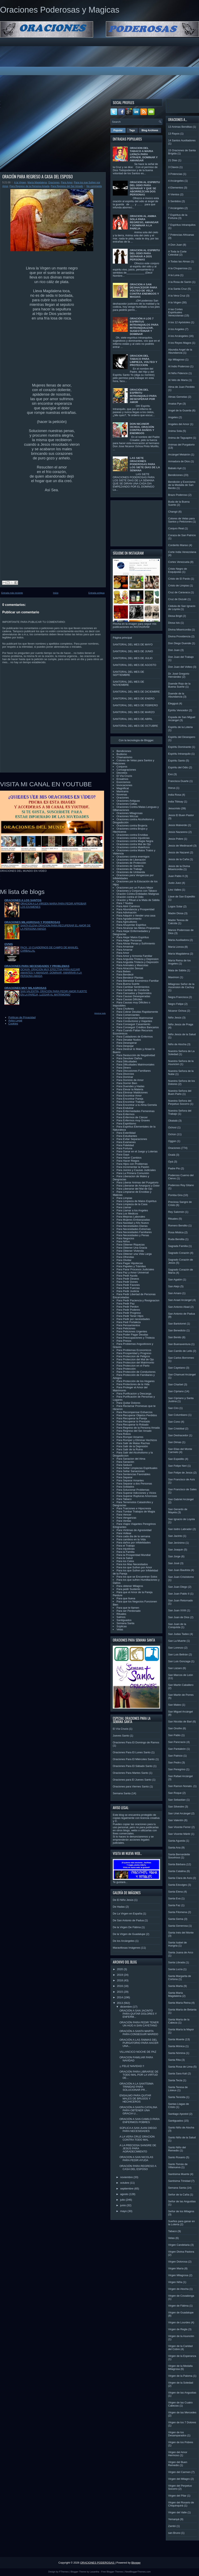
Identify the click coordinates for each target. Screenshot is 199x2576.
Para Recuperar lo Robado (132, 1424)
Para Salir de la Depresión (132, 1446)
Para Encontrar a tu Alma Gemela (136, 1104)
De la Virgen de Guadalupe (129, 1934)
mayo (123, 2211)
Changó (173, 511)
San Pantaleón (177, 1748)
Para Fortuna (124, 1148)
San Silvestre (176, 1806)
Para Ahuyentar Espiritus (131, 924)
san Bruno (174, 2532)
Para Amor (67, 182)
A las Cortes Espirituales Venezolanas (175, 312)
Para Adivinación (126, 912)
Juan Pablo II (176, 876)
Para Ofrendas (125, 1257)
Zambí (172, 2526)
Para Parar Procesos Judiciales (135, 1269)
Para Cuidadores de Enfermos (134, 1036)
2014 (120, 1997)
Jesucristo (174, 808)
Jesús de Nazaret (178, 852)
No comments (94, 186)
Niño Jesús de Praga (180, 1024)
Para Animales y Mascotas (132, 965)
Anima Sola (175, 430)
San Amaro (174, 1293)
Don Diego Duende (179, 643)
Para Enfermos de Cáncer (132, 1117)
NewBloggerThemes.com (138, 2571)
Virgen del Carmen (179, 2472)
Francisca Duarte (178, 781)
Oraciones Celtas (126, 803)
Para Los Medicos (127, 1213)
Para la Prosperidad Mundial (133, 1554)
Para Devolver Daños (129, 1058)
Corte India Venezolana (182, 552)
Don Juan (174, 650)
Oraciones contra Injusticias (133, 837)
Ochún (172, 1134)
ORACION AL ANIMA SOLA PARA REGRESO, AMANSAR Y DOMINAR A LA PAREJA (144, 222)
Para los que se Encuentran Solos (136, 1576)
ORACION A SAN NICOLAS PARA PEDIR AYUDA (136, 2159)
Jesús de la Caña (178, 859)
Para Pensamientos (128, 1325)
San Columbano (177, 1414)
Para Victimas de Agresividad (134, 1530)
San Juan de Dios (178, 1617)
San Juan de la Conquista (177, 1625)
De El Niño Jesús (123, 1899)
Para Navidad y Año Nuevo (132, 1222)
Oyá (170, 1161)
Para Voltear (123, 1533)
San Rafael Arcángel (180, 1776)
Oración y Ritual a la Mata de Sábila (137, 900)
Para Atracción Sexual (129, 968)
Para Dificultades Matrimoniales (135, 1064)
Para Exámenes (126, 1142)
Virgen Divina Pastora (181, 2251)
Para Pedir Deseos (127, 1278)
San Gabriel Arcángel (181, 1499)
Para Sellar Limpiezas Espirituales (136, 1468)
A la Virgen (20, 182)
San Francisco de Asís (181, 1479)
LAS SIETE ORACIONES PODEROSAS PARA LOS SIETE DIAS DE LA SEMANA (145, 464)
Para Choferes (125, 1008)
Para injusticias (125, 1548)
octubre (124, 2182)
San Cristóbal (176, 1428)
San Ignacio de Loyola (181, 1519)
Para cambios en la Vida (131, 1539)
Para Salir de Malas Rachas (133, 1443)
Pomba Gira (175, 1195)
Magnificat (122, 788)
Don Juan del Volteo (180, 666)
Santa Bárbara (177, 1864)
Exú (170, 774)
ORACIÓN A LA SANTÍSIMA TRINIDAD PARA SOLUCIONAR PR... (136, 2086)
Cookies (13, 1023)
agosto (124, 2194)
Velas (119, 1629)
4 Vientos (173, 194)
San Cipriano (176, 1391)
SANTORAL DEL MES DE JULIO (133, 658)
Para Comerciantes (128, 1014)
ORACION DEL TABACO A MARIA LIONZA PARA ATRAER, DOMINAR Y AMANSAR (144, 154)
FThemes (64, 2571)
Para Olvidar (123, 1260)
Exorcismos (123, 782)
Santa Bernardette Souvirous (179, 1856)
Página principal (122, 637)
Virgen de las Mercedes (182, 2412)
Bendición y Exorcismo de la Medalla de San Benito (181, 485)
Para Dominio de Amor (130, 1080)
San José (173, 1563)
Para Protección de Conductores (135, 1371)
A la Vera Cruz (176, 295)
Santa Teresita (176, 2097)
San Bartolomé (177, 1323)
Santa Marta (175, 1986)
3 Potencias (175, 173)
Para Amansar (124, 946)
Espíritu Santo (176, 760)
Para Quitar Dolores (128, 1402)
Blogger (148, 740)
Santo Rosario (176, 2157)
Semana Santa (125, 1623)
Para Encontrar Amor (129, 1095)
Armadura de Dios (179, 461)
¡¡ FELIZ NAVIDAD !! (131, 2066)
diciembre (126, 2006)
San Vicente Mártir (179, 1833)
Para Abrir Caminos (128, 906)
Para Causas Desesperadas (133, 996)
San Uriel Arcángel (179, 1813)
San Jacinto (175, 1535)
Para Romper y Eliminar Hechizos (136, 1440)
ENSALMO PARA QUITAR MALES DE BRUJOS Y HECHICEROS (135, 2098)
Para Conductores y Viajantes (134, 1021)
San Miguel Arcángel (180, 1711)
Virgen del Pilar (177, 2495)
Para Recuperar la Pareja (131, 1418)
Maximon (173, 977)
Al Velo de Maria (178, 380)
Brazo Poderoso (177, 494)
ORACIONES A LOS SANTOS (22, 900)
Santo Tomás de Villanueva (178, 2166)
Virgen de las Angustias (182, 2392)
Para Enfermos (125, 1114)
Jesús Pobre (175, 838)
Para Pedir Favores (128, 1284)
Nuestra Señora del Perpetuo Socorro (179, 1102)
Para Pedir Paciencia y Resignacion (137, 1300)
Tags (132, 130)
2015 (120, 1991)
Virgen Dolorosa (177, 2261)
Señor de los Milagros (181, 2211)
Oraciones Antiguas (128, 800)
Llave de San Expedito (181, 896)
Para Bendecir (124, 974)
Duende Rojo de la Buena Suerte (179, 685)
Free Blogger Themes (112, 2571)
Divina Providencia (179, 636)
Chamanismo (124, 757)
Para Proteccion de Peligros (133, 1356)
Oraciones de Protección (131, 862)
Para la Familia (125, 1551)
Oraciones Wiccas (127, 816)
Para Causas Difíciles (129, 999)
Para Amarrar (124, 949)
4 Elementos (175, 187)
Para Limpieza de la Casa (131, 1204)
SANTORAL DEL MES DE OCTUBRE (135, 725)
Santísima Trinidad (179, 2180)
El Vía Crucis (124, 775)
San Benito (174, 1337)
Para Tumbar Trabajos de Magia (135, 1511)
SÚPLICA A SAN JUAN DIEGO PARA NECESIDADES (138, 2129)
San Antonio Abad (178, 1306)
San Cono (174, 1421)
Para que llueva (125, 1598)
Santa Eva (174, 1898)
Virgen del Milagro (179, 2478)
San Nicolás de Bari (180, 1721)
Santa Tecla (175, 2080)
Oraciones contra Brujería (131, 825)
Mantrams (122, 791)
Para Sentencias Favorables (133, 1474)
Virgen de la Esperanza (182, 2355)
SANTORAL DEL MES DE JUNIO (133, 651)
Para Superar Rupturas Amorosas (136, 1496)
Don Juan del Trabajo (181, 656)
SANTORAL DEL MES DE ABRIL (133, 719)
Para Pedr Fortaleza (128, 1322)
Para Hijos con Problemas (132, 1163)
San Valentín (175, 1820)
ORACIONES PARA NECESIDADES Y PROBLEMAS (36, 966)
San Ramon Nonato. (180, 1786)
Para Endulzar (124, 1108)
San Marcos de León (180, 1675)
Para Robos (123, 1433)
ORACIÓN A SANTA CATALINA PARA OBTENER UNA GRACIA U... (138, 2110)
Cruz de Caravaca (179, 592)
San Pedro (174, 1762)
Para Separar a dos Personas (134, 1483)
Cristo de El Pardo (179, 578)
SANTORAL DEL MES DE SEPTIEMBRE (128, 673)
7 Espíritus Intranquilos (181, 224)
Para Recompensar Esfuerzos (134, 1412)
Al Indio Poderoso (178, 366)
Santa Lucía (175, 1969)
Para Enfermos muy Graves (133, 1120)
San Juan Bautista (179, 1570)
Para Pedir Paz (125, 1303)
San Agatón (175, 1279)
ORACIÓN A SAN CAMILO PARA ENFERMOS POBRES (139, 2120)
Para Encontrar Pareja (129, 1098)
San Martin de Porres (181, 1694)
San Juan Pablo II (178, 1593)
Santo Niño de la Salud (182, 2137)
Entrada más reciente (12, 593)
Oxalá (171, 1154)
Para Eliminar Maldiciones (132, 1092)
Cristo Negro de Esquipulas (177, 570)
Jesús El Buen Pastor (181, 815)
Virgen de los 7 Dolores (182, 2422)
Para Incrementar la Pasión (132, 1167)
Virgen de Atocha (178, 2288)
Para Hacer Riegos (127, 1160)
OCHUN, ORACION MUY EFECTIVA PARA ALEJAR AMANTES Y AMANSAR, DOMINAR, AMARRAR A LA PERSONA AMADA (51, 973)
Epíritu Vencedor (178, 710)
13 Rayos (174, 133)
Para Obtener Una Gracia (131, 1247)
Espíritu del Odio (178, 767)
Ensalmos (122, 779)
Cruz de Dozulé (177, 599)
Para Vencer (123, 1514)
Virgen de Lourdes (179, 2322)
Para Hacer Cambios (129, 1157)
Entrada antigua (96, 593)
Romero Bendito (178, 1225)
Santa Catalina (177, 1871)
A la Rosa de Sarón (179, 281)
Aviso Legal (15, 1020)
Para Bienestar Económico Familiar (137, 980)
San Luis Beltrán (178, 1654)
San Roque (175, 1792)
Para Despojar (125, 1045)
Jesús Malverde (177, 825)
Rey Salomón (176, 1211)
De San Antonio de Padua (128, 1920)
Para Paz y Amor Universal (132, 1272)
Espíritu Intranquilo (179, 753)
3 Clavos (173, 167)
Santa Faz (174, 1905)
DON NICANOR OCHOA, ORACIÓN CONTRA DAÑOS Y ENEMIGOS (142, 428)
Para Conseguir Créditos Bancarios (137, 1027)
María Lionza (176, 946)
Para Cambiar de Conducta (132, 990)
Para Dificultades (126, 1061)
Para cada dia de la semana (133, 1536)
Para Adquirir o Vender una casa (135, 915)
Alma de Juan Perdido (181, 386)
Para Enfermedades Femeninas (135, 1111)
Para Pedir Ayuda (126, 1275)
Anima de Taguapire (180, 437)
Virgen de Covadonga (181, 2295)
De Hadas (119, 1906)
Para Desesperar (126, 1042)
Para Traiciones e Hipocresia (133, 1508)
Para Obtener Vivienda (130, 1250)
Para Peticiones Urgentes (131, 1331)
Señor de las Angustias (182, 2201)
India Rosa (174, 794)
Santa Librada (176, 1962)
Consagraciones (126, 769)
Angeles (173, 417)
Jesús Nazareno (178, 831)
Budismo (121, 754)
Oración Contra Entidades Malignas (137, 893)
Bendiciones (123, 751)
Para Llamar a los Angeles (132, 1210)
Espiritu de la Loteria (180, 727)
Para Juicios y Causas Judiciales (136, 1170)
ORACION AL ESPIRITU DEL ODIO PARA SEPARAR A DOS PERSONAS (145, 255)
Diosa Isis (174, 622)
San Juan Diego (177, 1586)
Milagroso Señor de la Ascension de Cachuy (181, 985)
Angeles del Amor (178, 424)
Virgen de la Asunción (181, 2336)
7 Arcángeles (176, 208)
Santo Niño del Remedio (177, 2149)
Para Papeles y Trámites (131, 1266)
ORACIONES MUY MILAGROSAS (25, 988)
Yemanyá (173, 2519)
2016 (120, 1986)
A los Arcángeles (178, 335)
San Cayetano (176, 1367)
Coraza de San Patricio (182, 535)
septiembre (126, 2188)
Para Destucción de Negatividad (135, 1055)
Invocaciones (124, 785)
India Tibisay (175, 801)
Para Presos (123, 1340)
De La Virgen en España (127, 1913)
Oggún (172, 1141)
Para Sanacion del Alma (130, 1458)
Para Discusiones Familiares (133, 1070)
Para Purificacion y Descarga (133, 1393)
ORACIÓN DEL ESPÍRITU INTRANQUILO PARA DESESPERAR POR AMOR (143, 396)
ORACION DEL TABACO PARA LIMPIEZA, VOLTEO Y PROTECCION (143, 360)
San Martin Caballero (180, 1684)
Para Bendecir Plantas (129, 977)
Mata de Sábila (177, 970)
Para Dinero (123, 1067)
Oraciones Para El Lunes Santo (131, 1752)
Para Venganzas (126, 1517)
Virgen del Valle (177, 2512)
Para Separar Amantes (130, 1480)
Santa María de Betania (182, 2009)
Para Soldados (125, 1486)
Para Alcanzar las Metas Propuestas (138, 928)
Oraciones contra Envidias (132, 834)
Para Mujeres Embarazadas (133, 1219)
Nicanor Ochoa (177, 1010)
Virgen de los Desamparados (177, 2434)
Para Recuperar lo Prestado (133, 1421)
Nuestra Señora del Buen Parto (179, 1092)
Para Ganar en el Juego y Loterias (137, 1151)
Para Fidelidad (125, 1145)
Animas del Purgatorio (181, 444)
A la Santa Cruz (177, 288)
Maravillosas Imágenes (126, 1947)
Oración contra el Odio (129, 896)
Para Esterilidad (126, 1132)
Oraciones (53, 182)
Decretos (121, 772)
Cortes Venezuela (178, 561)
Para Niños (123, 1241)
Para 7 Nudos (124, 903)
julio (122, 2199)
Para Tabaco (124, 1499)
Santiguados (123, 1620)
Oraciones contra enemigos (132, 856)
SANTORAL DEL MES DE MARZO (134, 712)
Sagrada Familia (178, 1246)
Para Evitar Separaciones (131, 1139)
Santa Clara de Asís (180, 1877)
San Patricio (175, 1755)
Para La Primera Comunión (132, 1173)
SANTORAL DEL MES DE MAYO (133, 644)
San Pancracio (177, 1742)
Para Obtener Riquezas (130, 1244)
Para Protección (126, 1368)
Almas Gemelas (177, 396)
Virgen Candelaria (179, 2244)
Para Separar (124, 1477)
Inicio (55, 593)
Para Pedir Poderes (128, 1309)
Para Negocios (125, 1238)
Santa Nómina (176, 2053)
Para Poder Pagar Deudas (132, 1334)
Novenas (121, 794)
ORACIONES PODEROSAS (97, 2562)
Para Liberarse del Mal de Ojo (134, 1188)
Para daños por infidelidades (133, 1542)
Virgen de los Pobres (180, 2442)
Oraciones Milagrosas (129, 813)
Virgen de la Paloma (180, 2375)
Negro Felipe (175, 1003)
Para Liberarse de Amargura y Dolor (138, 1185)
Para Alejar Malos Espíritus (132, 937)
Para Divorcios (125, 1073)
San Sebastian (177, 1799)
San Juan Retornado (180, 1600)
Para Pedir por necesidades (133, 1319)
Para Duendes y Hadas (130, 1086)
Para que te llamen (127, 1607)
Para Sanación (125, 1461)
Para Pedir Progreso (128, 1312)
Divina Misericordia (179, 629)
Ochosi (172, 1127)
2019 (120, 1974)
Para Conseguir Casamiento (133, 1024)
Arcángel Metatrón (179, 454)
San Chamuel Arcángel (182, 1374)
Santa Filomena (177, 1912)
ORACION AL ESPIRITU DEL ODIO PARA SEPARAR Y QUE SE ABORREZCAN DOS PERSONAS (145, 188)
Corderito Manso (178, 545)
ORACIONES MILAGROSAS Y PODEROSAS (32, 922)
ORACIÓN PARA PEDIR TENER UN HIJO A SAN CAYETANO (139, 2024)
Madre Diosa (175, 913)
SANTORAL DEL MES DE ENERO (133, 698)
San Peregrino (176, 1769)
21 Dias (172, 160)
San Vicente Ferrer (179, 1827)
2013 (120, 2002)
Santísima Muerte (178, 2174)
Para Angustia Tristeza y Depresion (137, 959)
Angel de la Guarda (179, 410)
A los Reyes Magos (179, 342)
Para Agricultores (126, 921)
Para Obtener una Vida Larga (134, 1253)
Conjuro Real (176, 528)
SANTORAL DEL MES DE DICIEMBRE (136, 691)
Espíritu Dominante (179, 746)
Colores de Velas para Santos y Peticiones (181, 520)
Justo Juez (174, 882)
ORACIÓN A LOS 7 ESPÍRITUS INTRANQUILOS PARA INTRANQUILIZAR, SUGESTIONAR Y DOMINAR (144, 326)
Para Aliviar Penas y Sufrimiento (135, 943)
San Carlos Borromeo (181, 1357)
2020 (120, 1969)
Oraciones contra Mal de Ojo (133, 844)
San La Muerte (177, 1640)
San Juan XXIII (177, 1610)
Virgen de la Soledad (180, 2382)
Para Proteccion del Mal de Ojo (135, 1359)
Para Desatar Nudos (128, 1039)
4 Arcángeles (176, 180)
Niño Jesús (174, 1017)
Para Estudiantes (126, 1135)
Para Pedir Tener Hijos (129, 1315)
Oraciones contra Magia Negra (134, 841)
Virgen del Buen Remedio (177, 2464)
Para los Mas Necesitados (132, 1564)
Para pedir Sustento (128, 1589)
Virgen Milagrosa (178, 2275)
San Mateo (174, 1704)
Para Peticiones (125, 1328)
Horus (171, 787)
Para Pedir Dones (127, 1281)
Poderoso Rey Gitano (181, 1185)
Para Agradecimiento (129, 918)
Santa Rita (174, 2059)
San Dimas (174, 1442)
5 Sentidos (174, 201)
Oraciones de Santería (129, 865)
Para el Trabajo (125, 1545)
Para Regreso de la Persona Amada (29, 186)
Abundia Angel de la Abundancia (180, 351)
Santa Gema (175, 1918)
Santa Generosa (178, 1925)
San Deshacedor (178, 1435)
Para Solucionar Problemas (132, 1489)
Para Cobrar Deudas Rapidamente (137, 1011)
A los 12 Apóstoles (179, 322)
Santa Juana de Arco (180, 1952)
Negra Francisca (178, 997)
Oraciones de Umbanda (130, 872)
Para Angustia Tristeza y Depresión (137, 962)
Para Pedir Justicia (127, 1291)
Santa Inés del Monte (181, 1932)
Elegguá (173, 703)
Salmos (120, 1617)
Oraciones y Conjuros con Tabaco (136, 890)
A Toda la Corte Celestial (177, 253)
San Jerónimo (176, 1542)
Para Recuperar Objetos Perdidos (136, 1415)
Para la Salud (124, 1558)
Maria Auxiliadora (178, 940)
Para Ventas (123, 1520)
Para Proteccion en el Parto (132, 1365)
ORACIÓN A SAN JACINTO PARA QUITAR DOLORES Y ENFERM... (138, 2013)
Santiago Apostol (178, 2113)
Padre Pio (174, 1168)
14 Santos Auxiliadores (181, 140)
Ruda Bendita (176, 1239)
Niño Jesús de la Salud (182, 1034)
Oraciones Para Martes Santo (130, 1772)
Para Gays (122, 1154)
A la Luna (173, 275)
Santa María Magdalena (175, 1994)
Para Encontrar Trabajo (130, 1101)
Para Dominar (124, 1076)
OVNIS (8, 944)
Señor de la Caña (178, 2194)
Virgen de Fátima (178, 2305)
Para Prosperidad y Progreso (133, 1353)
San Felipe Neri (177, 1465)
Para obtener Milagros (129, 1586)
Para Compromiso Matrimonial (134, 1018)
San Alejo (174, 1286)
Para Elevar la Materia (129, 1089)
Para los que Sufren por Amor (134, 1567)
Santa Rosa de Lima (180, 2066)
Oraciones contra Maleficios (133, 847)
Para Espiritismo (126, 1123)
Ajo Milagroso (176, 359)
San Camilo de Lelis (180, 1350)
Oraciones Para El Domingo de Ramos (136, 1742)
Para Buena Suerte (128, 983)
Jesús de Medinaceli (180, 845)
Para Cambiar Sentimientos (132, 986)
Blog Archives (150, 130)
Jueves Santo (121, 1735)
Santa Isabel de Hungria (177, 1944)
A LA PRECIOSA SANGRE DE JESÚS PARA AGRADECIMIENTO (137, 2148)
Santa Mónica (176, 2046)
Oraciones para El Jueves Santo (132, 1779)
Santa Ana (174, 1847)
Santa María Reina (179, 2002)
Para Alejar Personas (129, 940)
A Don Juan (175, 244)
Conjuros (121, 766)
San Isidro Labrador (180, 1529)
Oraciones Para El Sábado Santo (133, 1766)
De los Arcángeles (124, 1940)
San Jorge (174, 1556)
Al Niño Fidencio (178, 373)
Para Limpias (124, 1198)
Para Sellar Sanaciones (130, 1471)
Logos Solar (175, 906)
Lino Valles (174, 889)
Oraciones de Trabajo (129, 869)
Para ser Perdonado (128, 1610)
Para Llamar (123, 1207)
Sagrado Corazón (178, 1252)
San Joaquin (175, 1549)
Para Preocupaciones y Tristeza (135, 1337)
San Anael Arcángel (180, 1300)
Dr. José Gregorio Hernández (178, 675)
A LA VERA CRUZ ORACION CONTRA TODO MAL (136, 2138)
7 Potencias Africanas (181, 234)
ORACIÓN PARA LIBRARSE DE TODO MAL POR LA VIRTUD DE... (138, 2074)
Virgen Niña (175, 2282)
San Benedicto (177, 1330)
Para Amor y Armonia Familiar (134, 955)
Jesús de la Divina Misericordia (179, 868)
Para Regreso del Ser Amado (67, 186)
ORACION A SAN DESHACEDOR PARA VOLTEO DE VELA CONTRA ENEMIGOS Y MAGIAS (144, 290)
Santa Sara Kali (177, 2073)
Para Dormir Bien (126, 1083)
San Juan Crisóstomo (181, 1576)
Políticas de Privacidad (22, 1017)
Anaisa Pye (175, 403)
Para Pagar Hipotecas (129, 1263)
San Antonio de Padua (181, 1313)
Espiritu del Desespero (181, 737)
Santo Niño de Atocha (181, 2127)
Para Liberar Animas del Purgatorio (137, 1182)
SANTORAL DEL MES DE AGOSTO (134, 665)
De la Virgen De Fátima (127, 1927)
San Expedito (176, 1458)
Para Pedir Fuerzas (128, 1288)
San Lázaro (175, 1668)
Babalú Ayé (175, 468)
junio (123, 2205)
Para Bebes (123, 971)
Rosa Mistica (175, 1232)
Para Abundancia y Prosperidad (135, 909)
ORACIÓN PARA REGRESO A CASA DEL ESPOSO (37, 176)
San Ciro (173, 1408)
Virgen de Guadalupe (181, 2312)
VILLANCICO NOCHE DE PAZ (137, 2051)
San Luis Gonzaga (179, 1661)
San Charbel (175, 1384)
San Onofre (175, 1728)
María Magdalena (37, 182)
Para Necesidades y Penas (132, 1235)
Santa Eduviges (177, 1884)
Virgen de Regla (177, 2329)
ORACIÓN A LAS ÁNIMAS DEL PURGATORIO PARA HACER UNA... (138, 2043)
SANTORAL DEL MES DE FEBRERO (135, 705)
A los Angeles (176, 329)
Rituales (121, 1613)
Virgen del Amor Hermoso (177, 2454)
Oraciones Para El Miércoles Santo (134, 1759)
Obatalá (173, 1120)
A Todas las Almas (179, 261)
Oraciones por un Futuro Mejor (134, 887)
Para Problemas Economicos (133, 1350)
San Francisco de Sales (182, 1489)
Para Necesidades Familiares (134, 1232)
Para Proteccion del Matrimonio (135, 1362)
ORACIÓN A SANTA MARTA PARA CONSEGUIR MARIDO (138, 2033)
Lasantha (94, 2571)
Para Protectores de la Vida (132, 1384)
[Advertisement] (99, 67)
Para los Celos (125, 1561)
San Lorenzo (175, 1647)
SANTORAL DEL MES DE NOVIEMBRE (128, 683)
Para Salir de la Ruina (129, 1449)
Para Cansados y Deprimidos (134, 993)
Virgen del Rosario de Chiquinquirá (181, 2504)
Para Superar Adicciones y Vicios (136, 1492)
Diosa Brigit (175, 615)
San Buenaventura (179, 1344)
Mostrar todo (100, 1013)
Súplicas (121, 1626)
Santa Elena (175, 1891)
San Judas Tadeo (178, 1634)
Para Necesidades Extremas (133, 1229)
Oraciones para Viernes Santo (131, 1786)
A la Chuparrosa (177, 268)
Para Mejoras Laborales (130, 1216)
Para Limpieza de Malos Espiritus (136, 1201)
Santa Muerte (176, 2039)
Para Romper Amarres (129, 1437)
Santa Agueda (176, 1840)
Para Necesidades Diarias (132, 1225)
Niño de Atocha (177, 1044)
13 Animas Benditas (180, 126)
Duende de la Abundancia (176, 695)
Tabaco (172, 2231)
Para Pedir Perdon (127, 1306)
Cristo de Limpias (178, 585)
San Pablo (174, 1735)
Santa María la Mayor (181, 2029)
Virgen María (175, 2268)
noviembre (126, 2177)
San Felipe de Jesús (180, 1472)
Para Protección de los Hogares (135, 1381)
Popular (118, 130)
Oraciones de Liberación (131, 859)
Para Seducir (124, 1464)
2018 (120, 1980)
